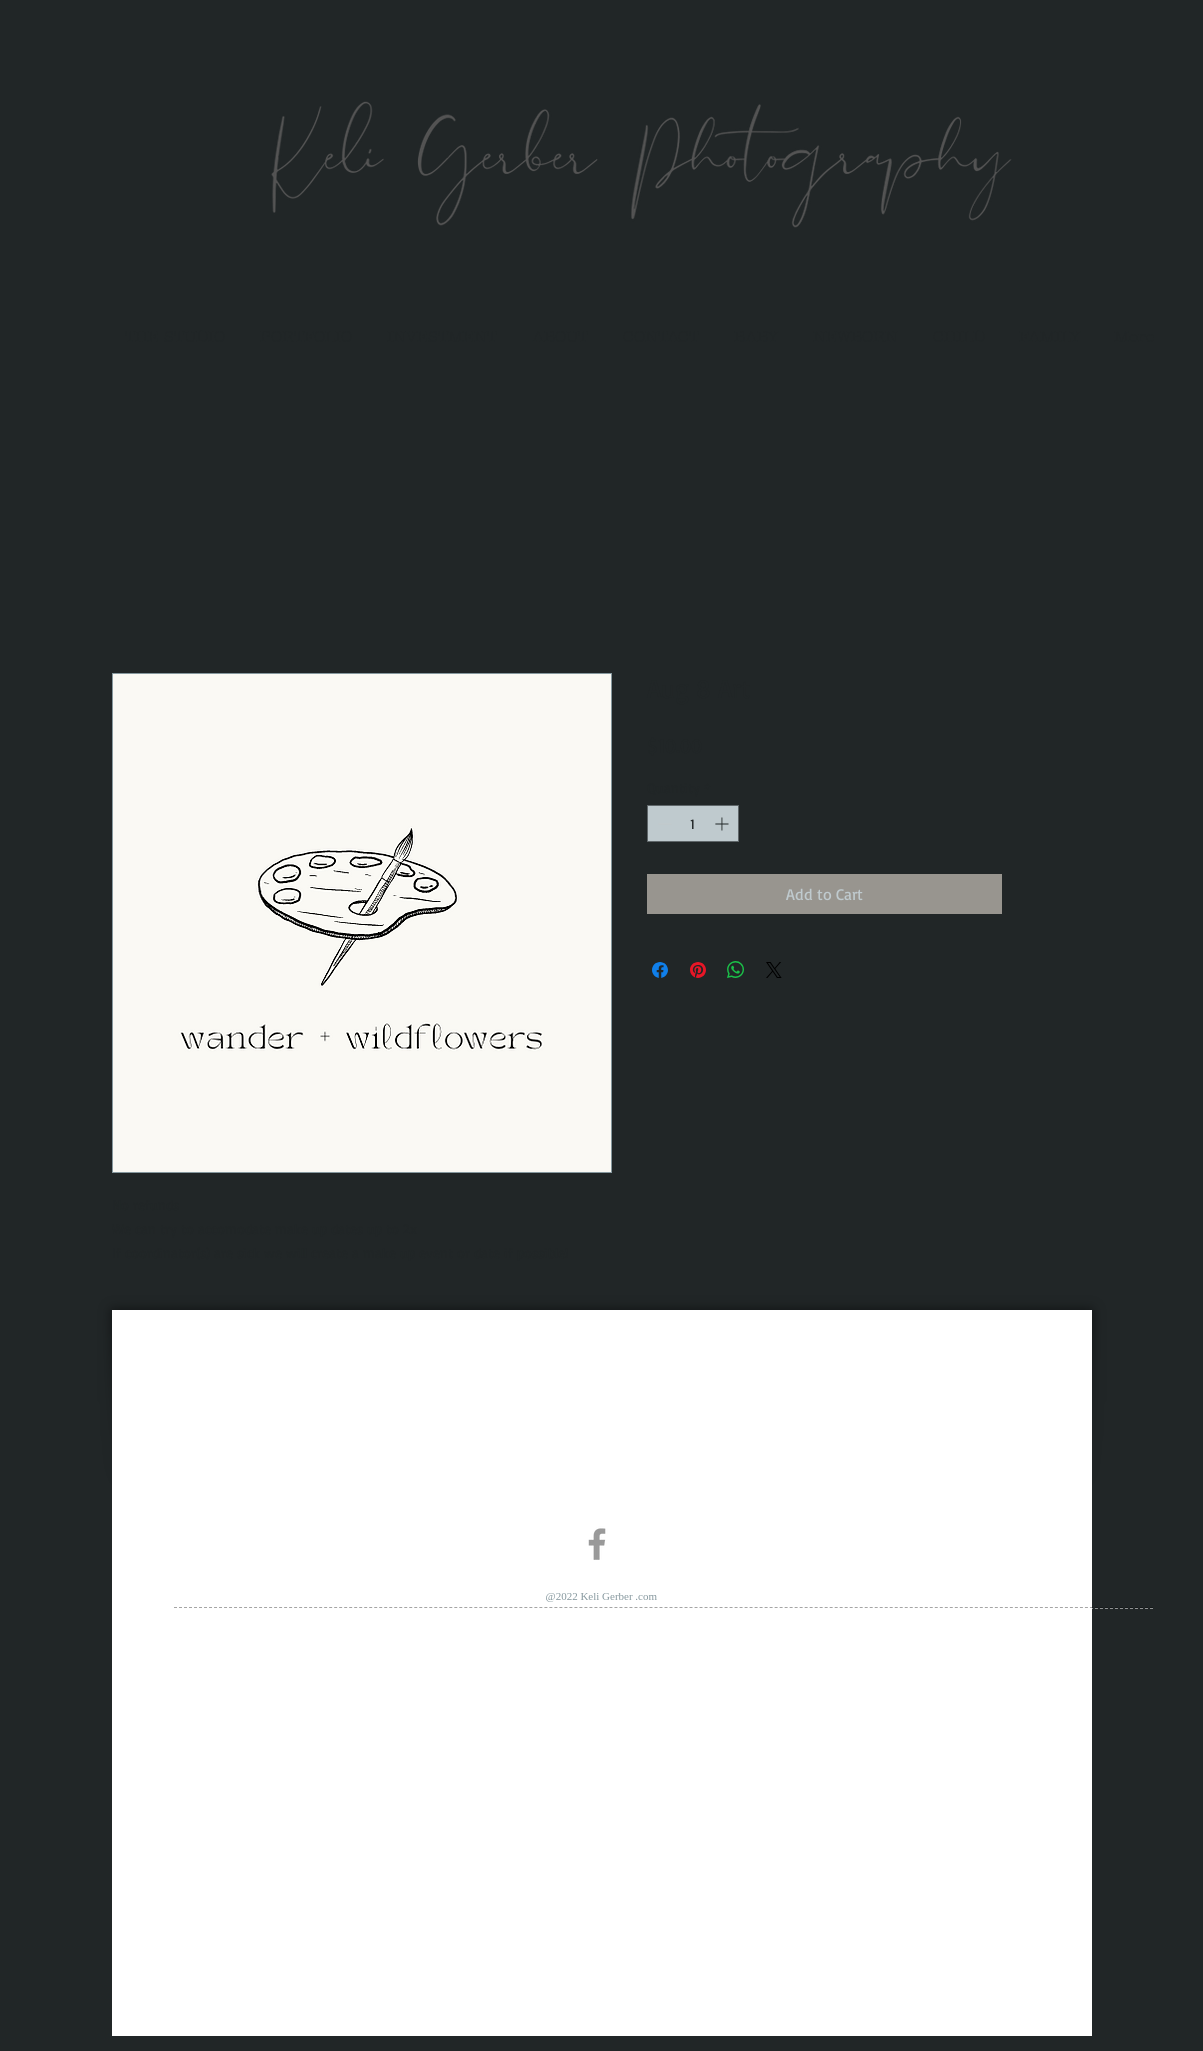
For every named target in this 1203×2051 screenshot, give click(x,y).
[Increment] (723, 823)
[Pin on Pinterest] (698, 970)
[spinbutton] (693, 823)
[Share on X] (774, 970)
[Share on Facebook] (660, 970)
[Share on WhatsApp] (736, 970)
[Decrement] (662, 823)
